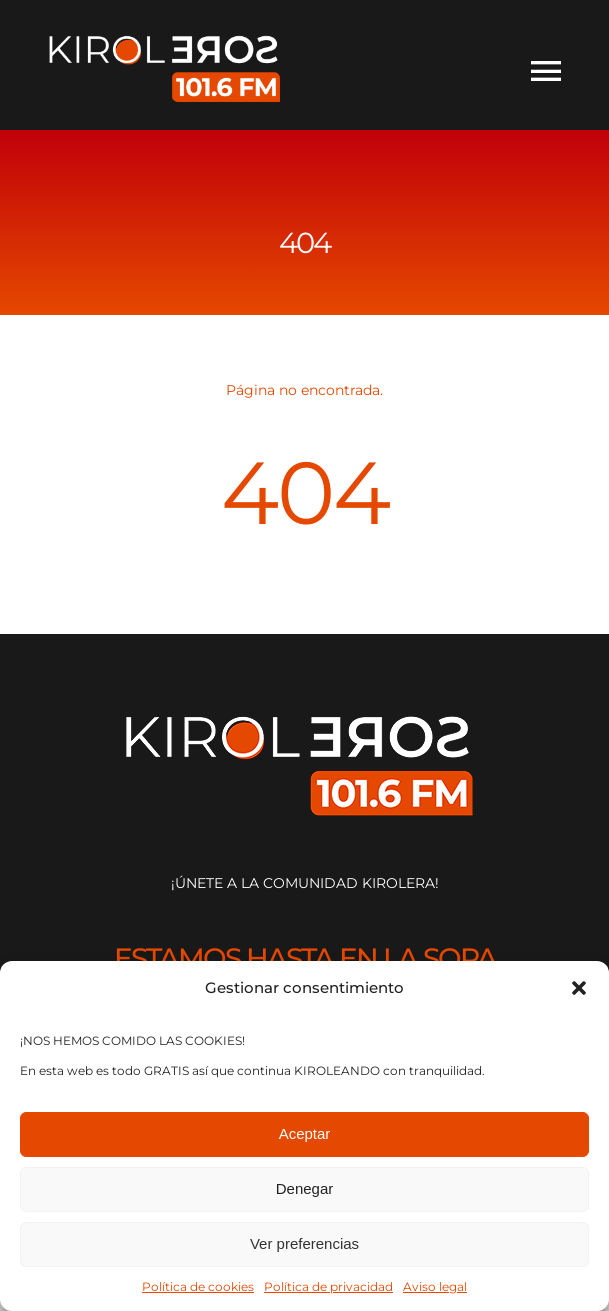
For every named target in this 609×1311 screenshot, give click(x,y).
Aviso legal (435, 1286)
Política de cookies (198, 1286)
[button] (579, 988)
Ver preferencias (304, 1243)
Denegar (305, 1188)
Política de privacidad (328, 1286)
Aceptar (305, 1133)
